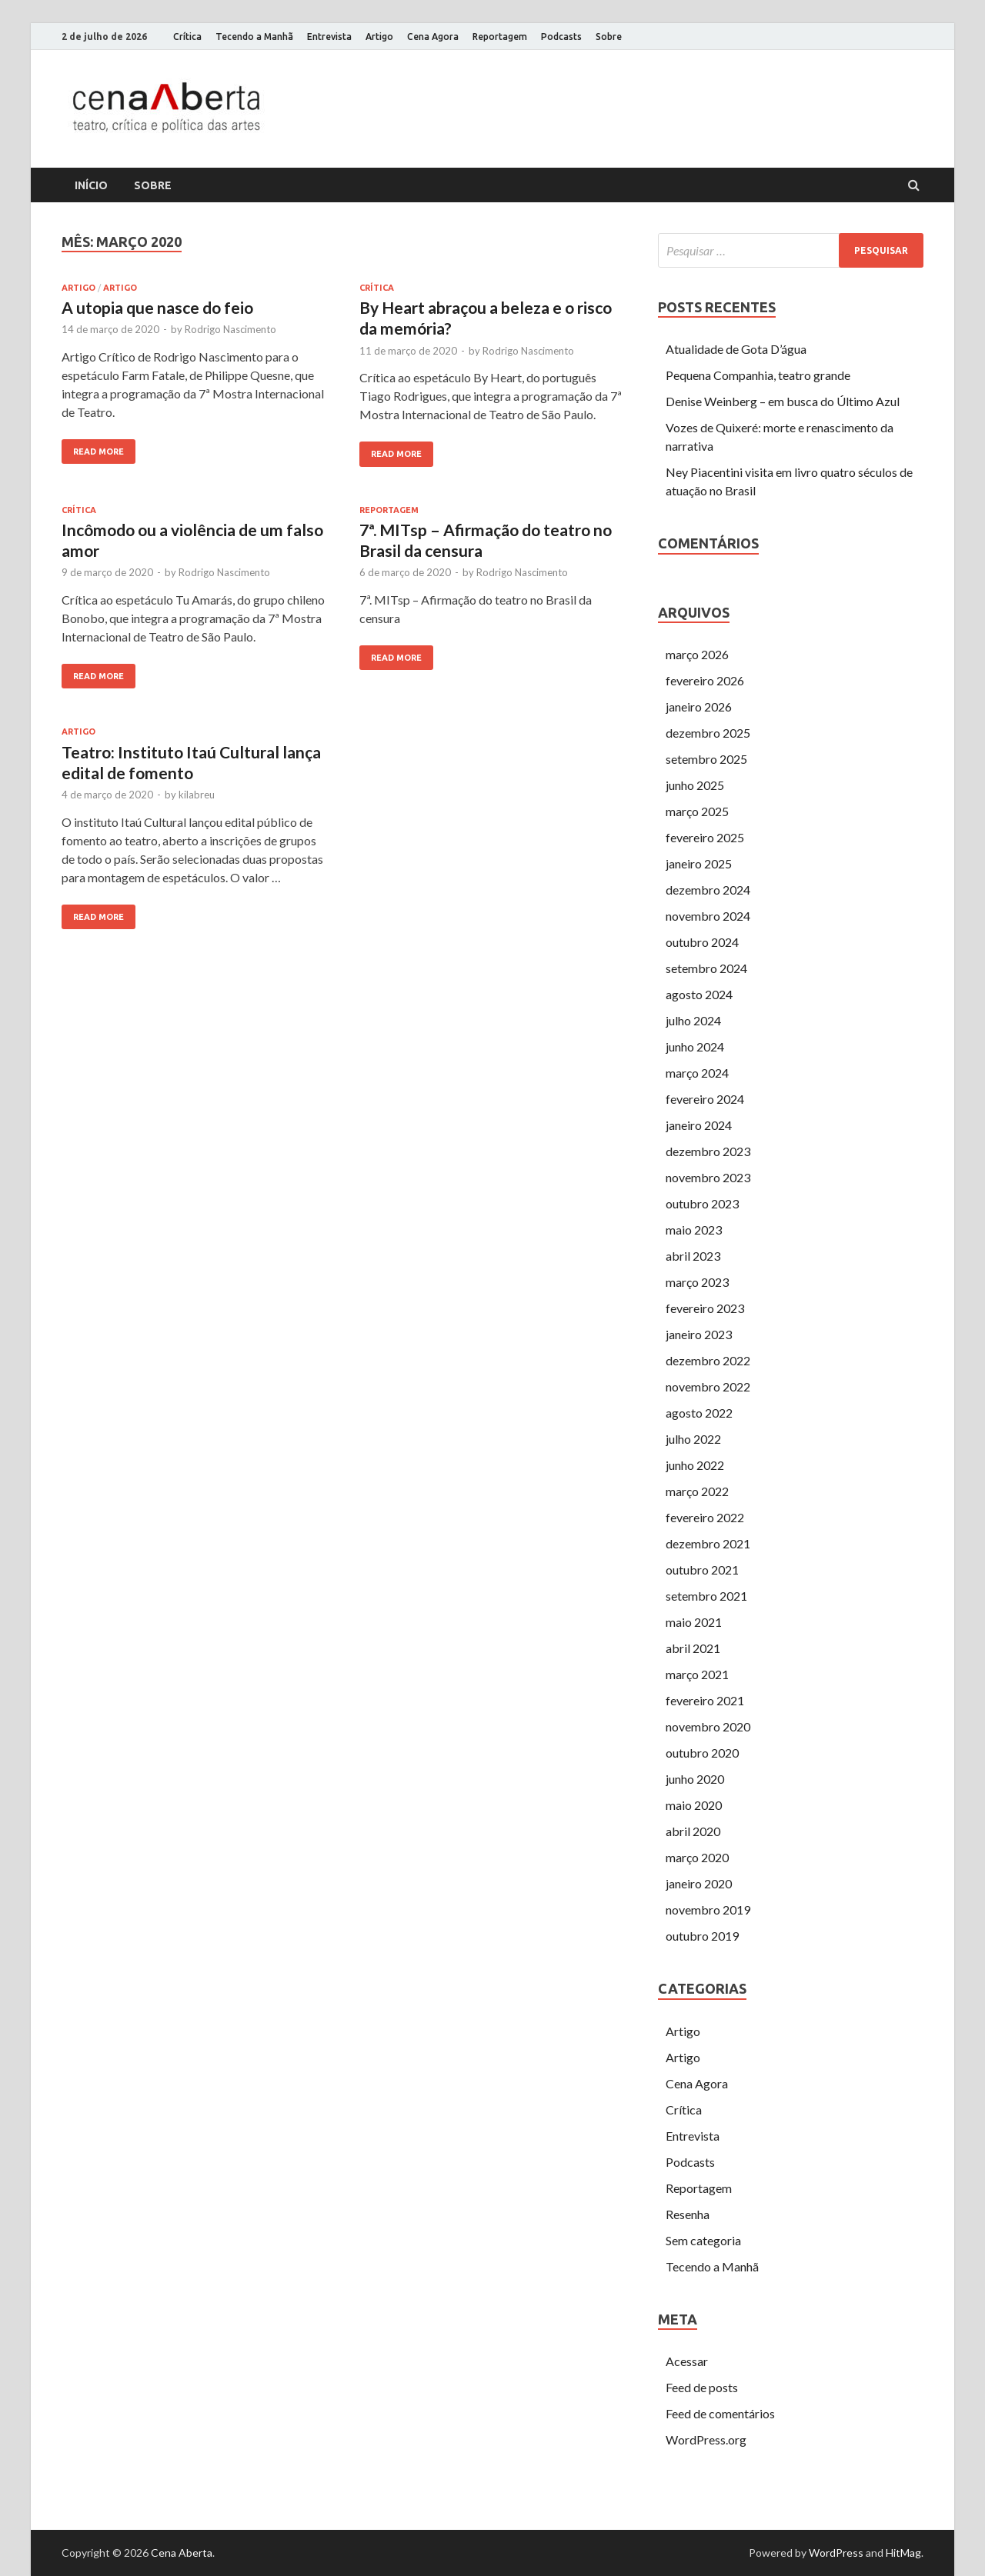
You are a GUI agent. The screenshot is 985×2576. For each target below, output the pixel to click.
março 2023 (697, 1282)
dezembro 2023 (708, 1151)
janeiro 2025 (699, 863)
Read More (98, 451)
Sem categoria (703, 2240)
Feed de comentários (720, 2413)
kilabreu (197, 794)
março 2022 (697, 1491)
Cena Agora (433, 37)
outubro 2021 (702, 1569)
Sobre (609, 37)
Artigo (379, 37)
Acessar (687, 2361)
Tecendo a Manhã (254, 37)
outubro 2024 (702, 942)
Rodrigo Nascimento (230, 329)
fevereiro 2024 (705, 1098)
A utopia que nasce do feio (157, 307)
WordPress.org (706, 2439)
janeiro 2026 (699, 706)
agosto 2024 (699, 994)
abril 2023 (693, 1255)
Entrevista (329, 37)
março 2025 (697, 811)
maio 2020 (694, 1805)
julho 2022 (693, 1438)
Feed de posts (702, 2387)
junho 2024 (695, 1046)
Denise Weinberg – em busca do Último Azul (783, 401)
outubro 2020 (702, 1752)
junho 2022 (695, 1465)
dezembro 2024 (708, 889)
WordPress (836, 2552)
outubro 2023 (702, 1203)
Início (91, 185)
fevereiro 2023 (705, 1308)
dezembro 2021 (708, 1543)
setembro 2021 (706, 1595)
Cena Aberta (181, 2552)
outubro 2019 (702, 1935)
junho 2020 (695, 1778)
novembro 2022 (708, 1386)
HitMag (903, 2552)
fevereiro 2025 (705, 837)
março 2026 (697, 654)
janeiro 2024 (699, 1125)
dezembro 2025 (708, 732)
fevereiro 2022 (705, 1517)
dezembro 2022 (708, 1360)
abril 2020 (693, 1831)
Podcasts (561, 37)
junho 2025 (695, 785)
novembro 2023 (708, 1177)
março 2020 (697, 1857)
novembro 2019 (708, 1909)
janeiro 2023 (699, 1334)
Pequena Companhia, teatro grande (758, 375)
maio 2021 (694, 1622)
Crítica (187, 37)
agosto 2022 (699, 1412)
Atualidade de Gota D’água (736, 349)
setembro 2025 (706, 758)
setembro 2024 (706, 968)
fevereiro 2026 (705, 680)
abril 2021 (693, 1648)
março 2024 (697, 1072)
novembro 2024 (708, 915)
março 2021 (697, 1674)
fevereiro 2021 (705, 1700)
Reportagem (499, 37)
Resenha (688, 2214)
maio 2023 (694, 1229)
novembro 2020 (708, 1726)
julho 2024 (693, 1020)
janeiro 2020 (699, 1883)
